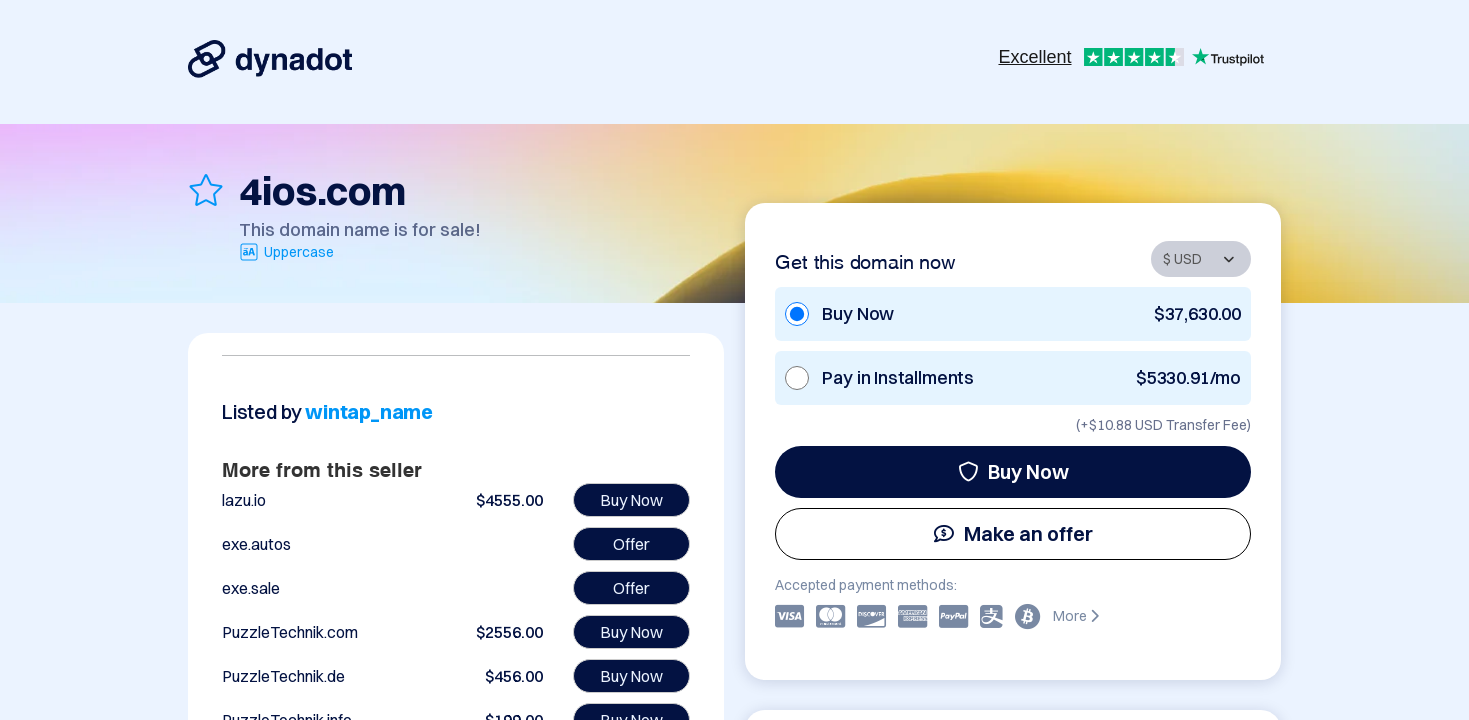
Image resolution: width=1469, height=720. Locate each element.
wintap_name (369, 411)
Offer (631, 544)
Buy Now (1013, 471)
